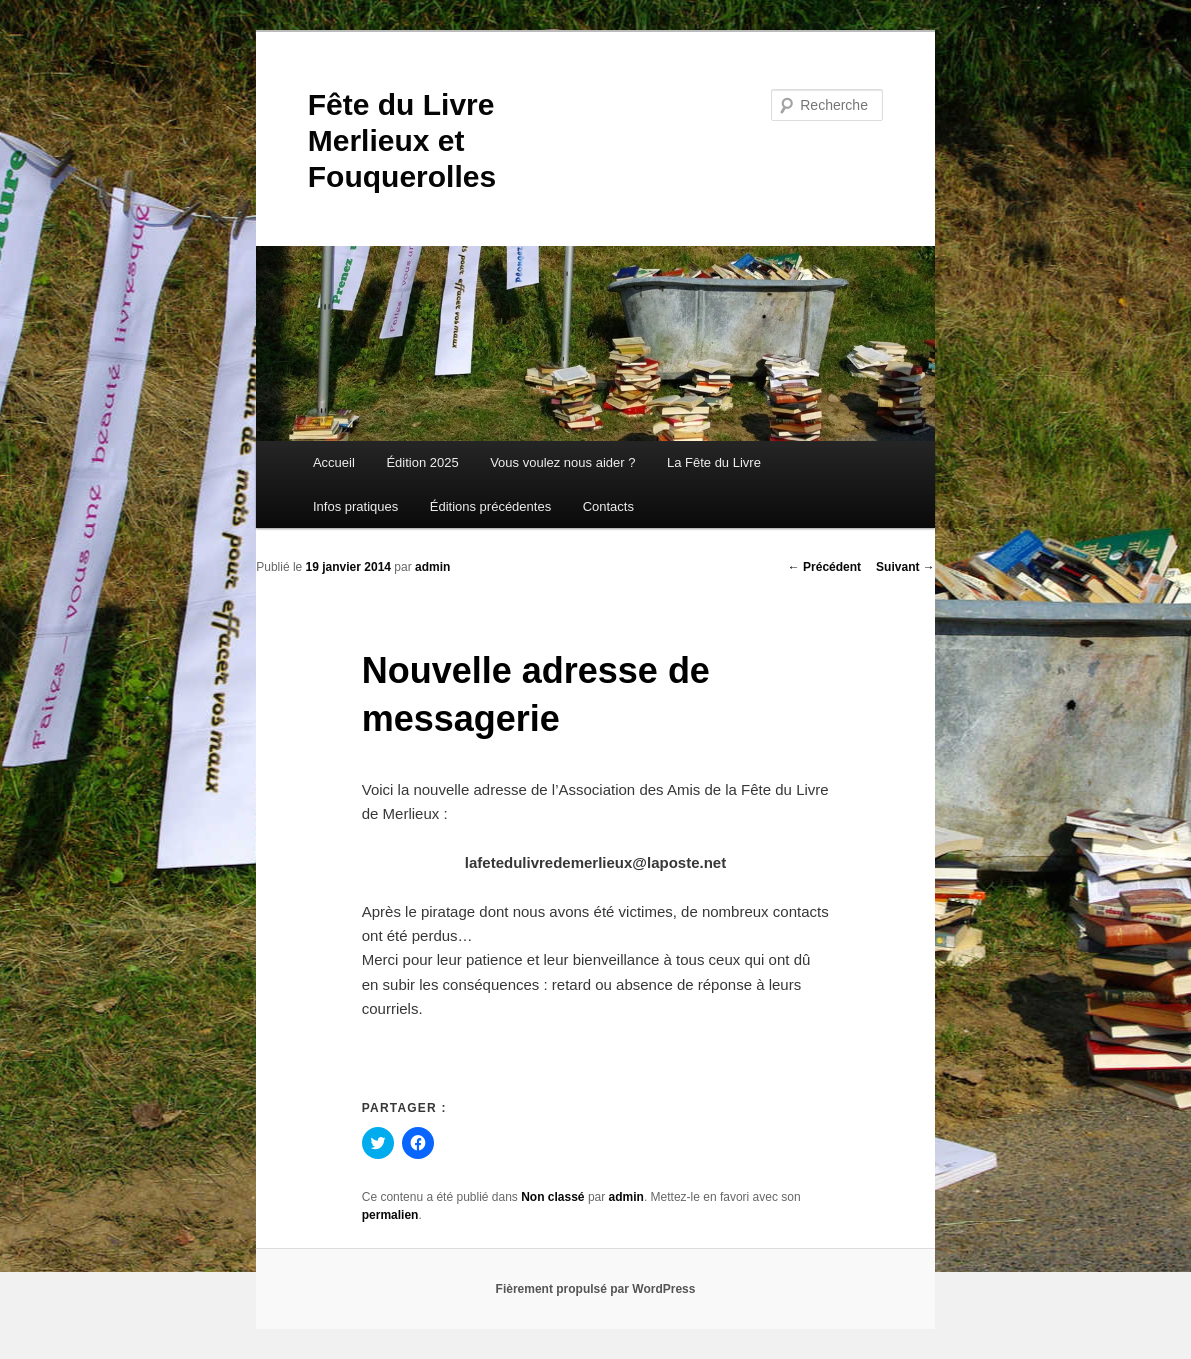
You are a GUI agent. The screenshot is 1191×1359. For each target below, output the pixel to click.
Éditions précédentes (490, 506)
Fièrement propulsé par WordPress (596, 1289)
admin (432, 567)
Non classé (552, 1197)
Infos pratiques (355, 506)
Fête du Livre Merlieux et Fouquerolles (402, 140)
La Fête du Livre (714, 462)
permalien (390, 1215)
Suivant (905, 567)
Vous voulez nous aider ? (562, 462)
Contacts (608, 506)
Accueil (334, 462)
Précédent (824, 567)
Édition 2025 (422, 462)
